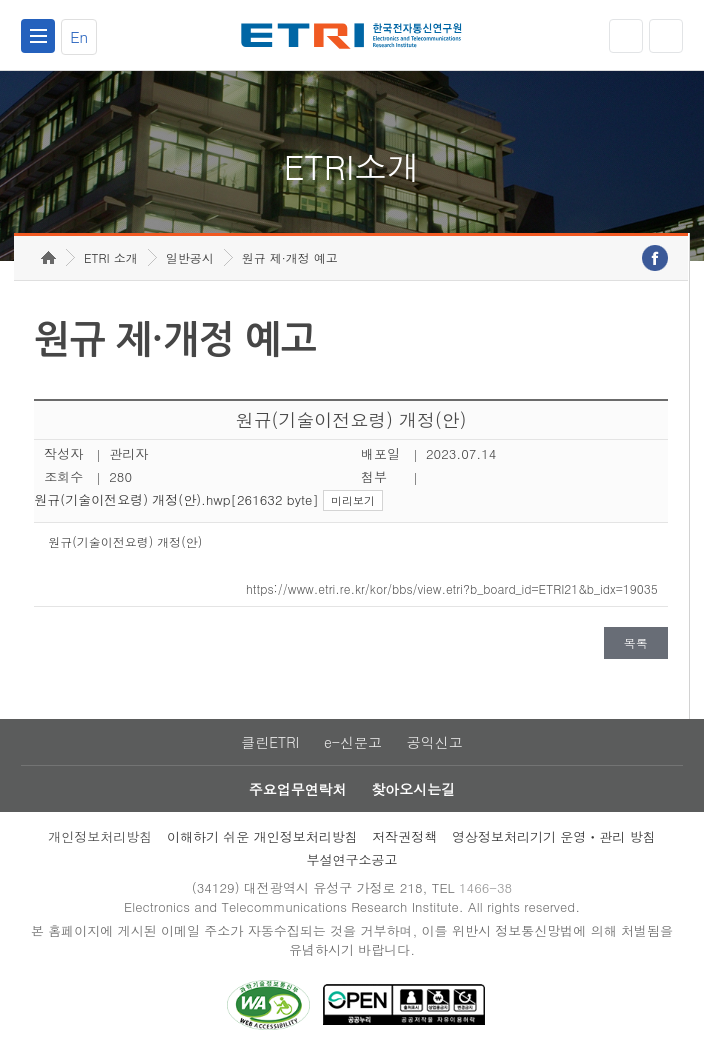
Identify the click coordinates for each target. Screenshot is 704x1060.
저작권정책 (404, 836)
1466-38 (485, 887)
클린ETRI (270, 742)
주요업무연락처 (298, 789)
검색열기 (666, 36)
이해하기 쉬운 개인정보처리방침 (262, 836)
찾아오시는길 (413, 789)
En (79, 36)
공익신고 (435, 742)
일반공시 (190, 257)
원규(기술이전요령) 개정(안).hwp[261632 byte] (176, 499)
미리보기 (353, 500)
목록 (636, 642)
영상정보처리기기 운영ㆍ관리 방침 (554, 836)
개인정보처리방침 (100, 836)
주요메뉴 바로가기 (0, 0)
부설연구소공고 (352, 859)
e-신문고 (353, 742)
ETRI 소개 (111, 257)
